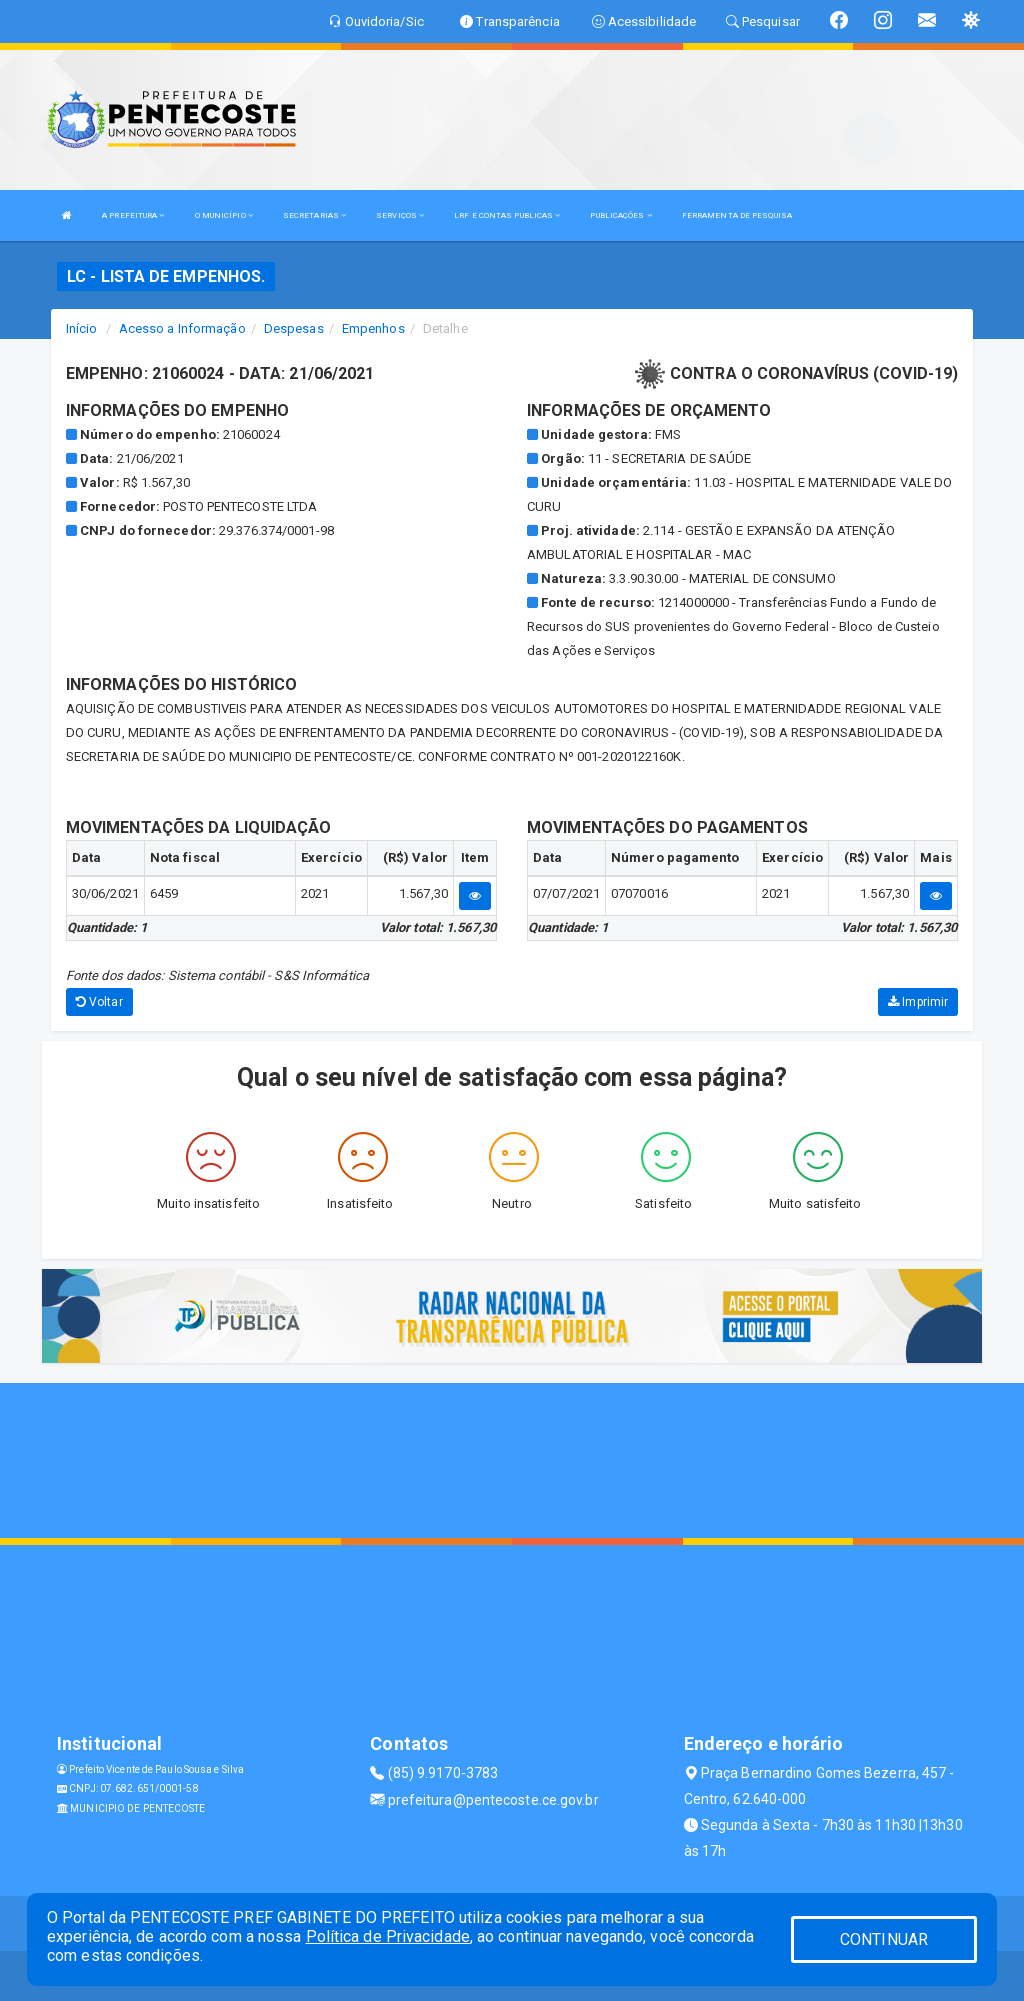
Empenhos (373, 328)
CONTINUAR (884, 1939)
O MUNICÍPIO (224, 215)
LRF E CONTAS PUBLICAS (507, 215)
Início (82, 328)
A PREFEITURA (133, 215)
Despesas (294, 328)
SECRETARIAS (314, 215)
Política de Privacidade (388, 1936)
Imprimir (918, 1002)
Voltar (99, 1002)
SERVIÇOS (400, 215)
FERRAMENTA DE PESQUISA (737, 215)
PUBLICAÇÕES (620, 215)
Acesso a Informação (182, 328)
